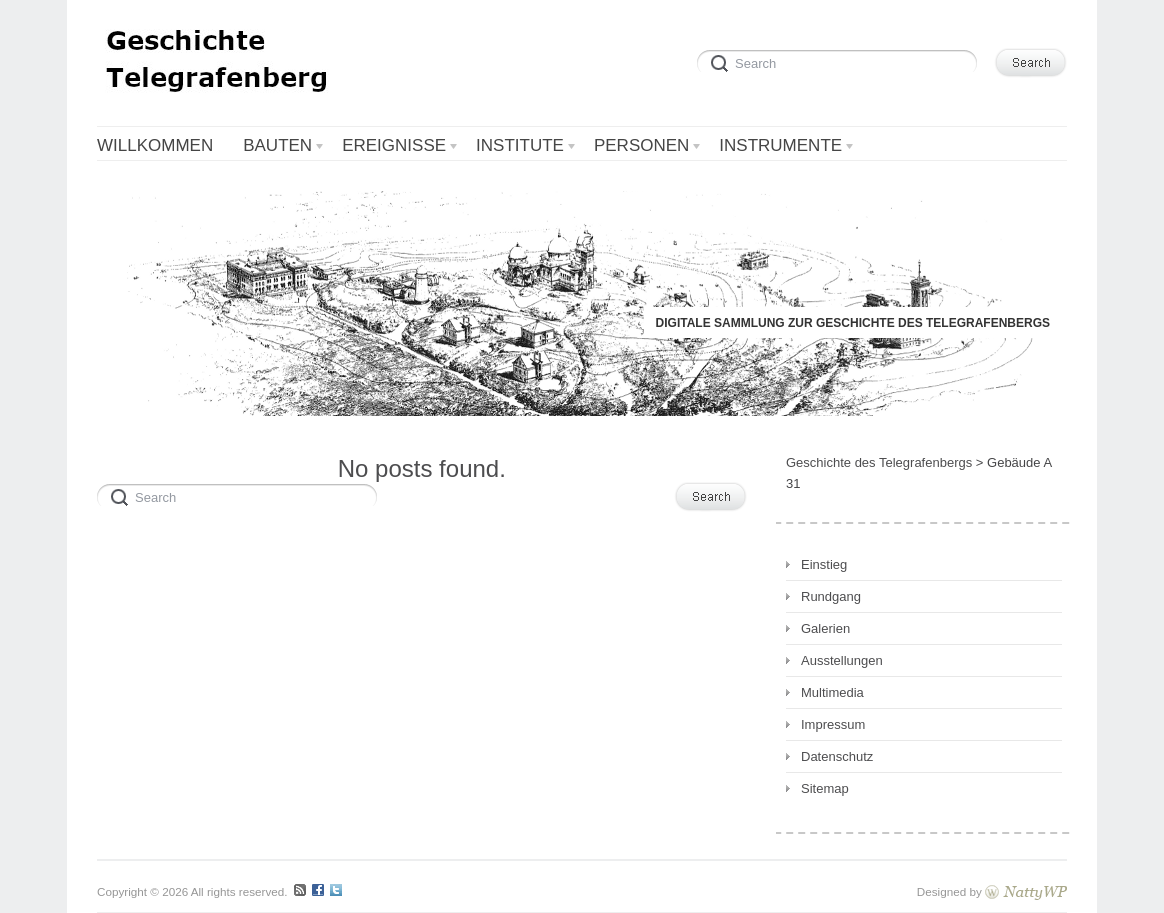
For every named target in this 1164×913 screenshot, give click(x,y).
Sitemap (825, 788)
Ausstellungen (842, 660)
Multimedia (832, 692)
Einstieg (824, 564)
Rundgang (831, 596)
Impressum (833, 724)
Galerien (825, 628)
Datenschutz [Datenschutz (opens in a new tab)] (837, 756)
